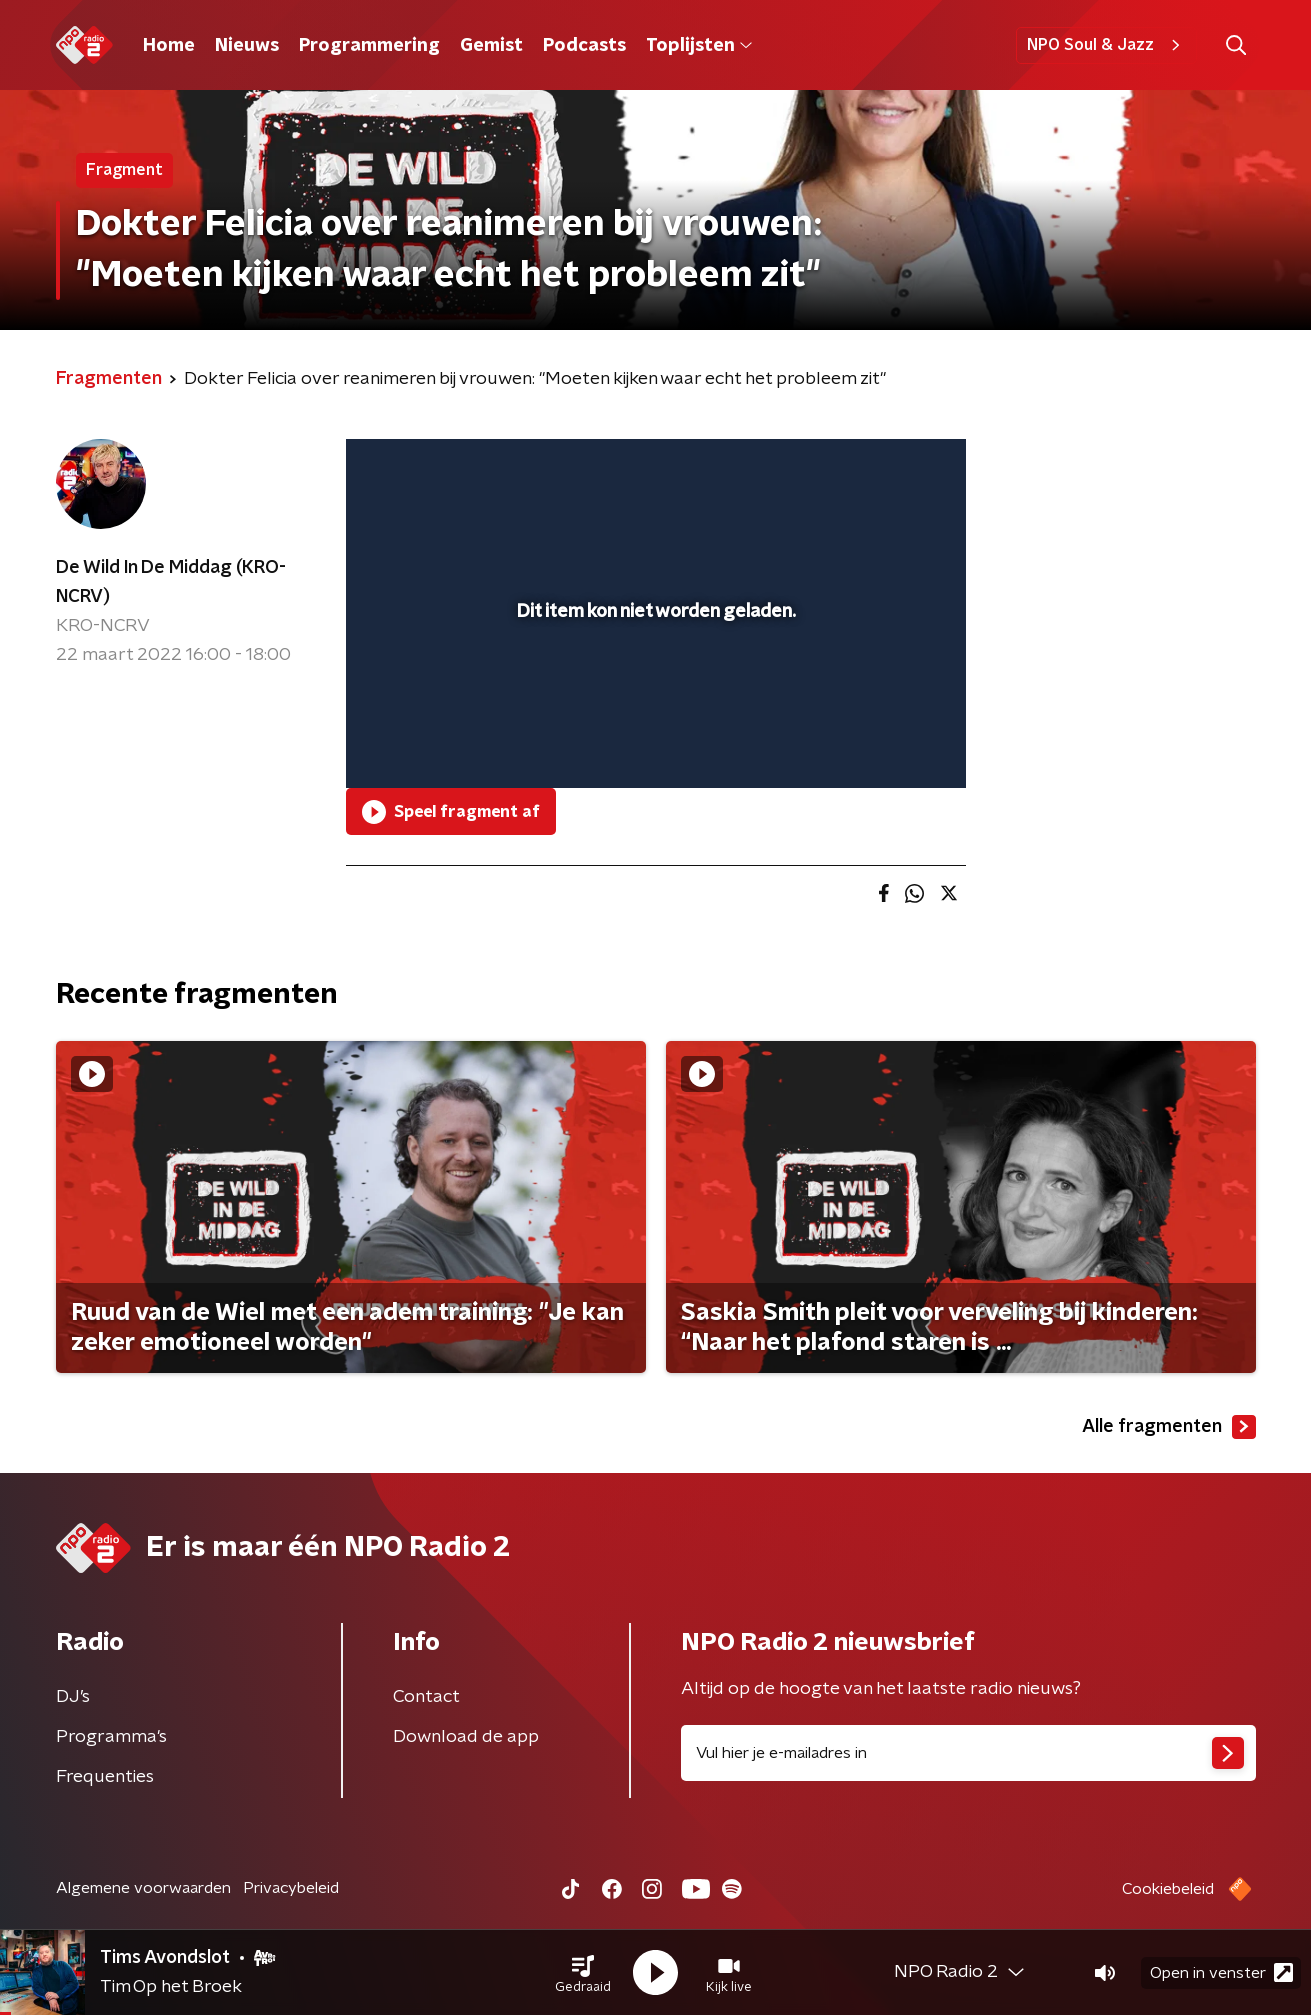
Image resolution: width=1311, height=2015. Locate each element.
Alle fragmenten (1169, 1427)
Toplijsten (699, 46)
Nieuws (247, 46)
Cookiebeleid (1168, 1889)
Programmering (369, 46)
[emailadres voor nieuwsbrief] (968, 1753)
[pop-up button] (876, 744)
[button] (583, 1973)
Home (169, 46)
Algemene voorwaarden (143, 1888)
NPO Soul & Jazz (1106, 45)
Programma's (111, 1737)
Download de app (466, 1737)
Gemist (491, 46)
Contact (426, 1697)
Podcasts (584, 46)
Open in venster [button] (1221, 1972)
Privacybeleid (291, 1888)
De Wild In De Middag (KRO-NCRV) (171, 582)
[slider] (653, 690)
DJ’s (73, 1697)
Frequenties (105, 1777)
